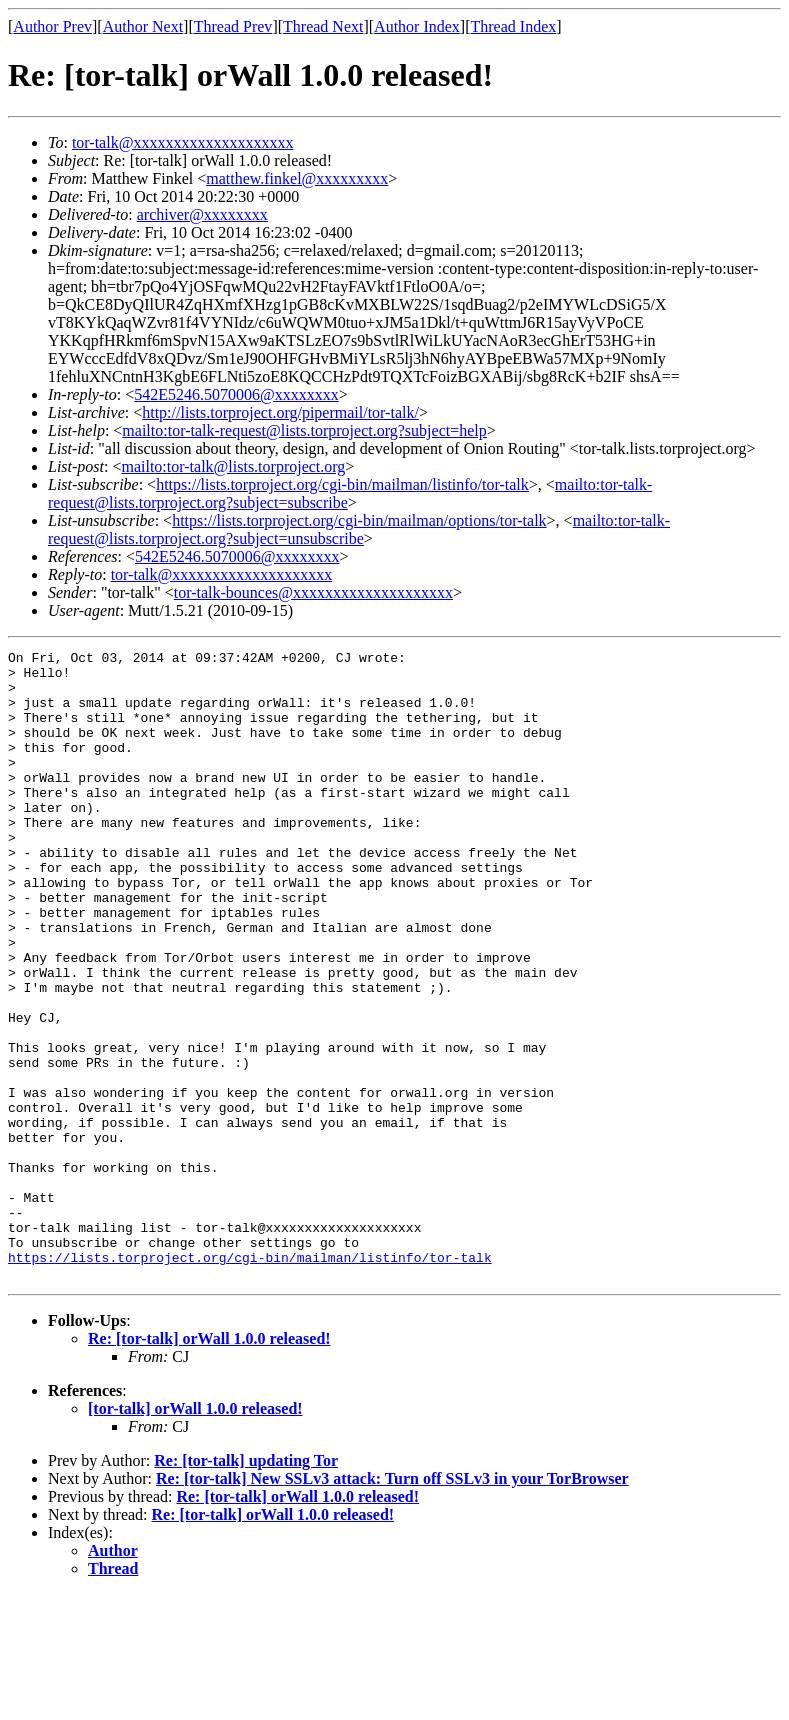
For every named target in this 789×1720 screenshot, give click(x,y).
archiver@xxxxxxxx (202, 214)
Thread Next (323, 26)
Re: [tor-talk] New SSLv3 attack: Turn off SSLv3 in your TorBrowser (392, 1604)
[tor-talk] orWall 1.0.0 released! (195, 1534)
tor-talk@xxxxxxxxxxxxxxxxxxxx (183, 142)
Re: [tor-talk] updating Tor (246, 1586)
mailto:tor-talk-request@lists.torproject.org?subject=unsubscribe (359, 529)
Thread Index (514, 26)
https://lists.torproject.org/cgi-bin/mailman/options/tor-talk (359, 520)
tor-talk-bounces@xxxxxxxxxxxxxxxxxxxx (313, 592)
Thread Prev (233, 26)
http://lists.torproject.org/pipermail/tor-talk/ (280, 412)
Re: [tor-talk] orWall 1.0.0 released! (209, 1464)
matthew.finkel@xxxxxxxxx (297, 178)
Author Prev (52, 26)
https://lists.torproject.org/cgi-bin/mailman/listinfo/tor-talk (342, 484)
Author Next (143, 26)
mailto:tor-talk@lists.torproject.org (233, 466)
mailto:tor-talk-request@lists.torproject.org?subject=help (304, 430)
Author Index (417, 26)
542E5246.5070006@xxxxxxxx (236, 394)
